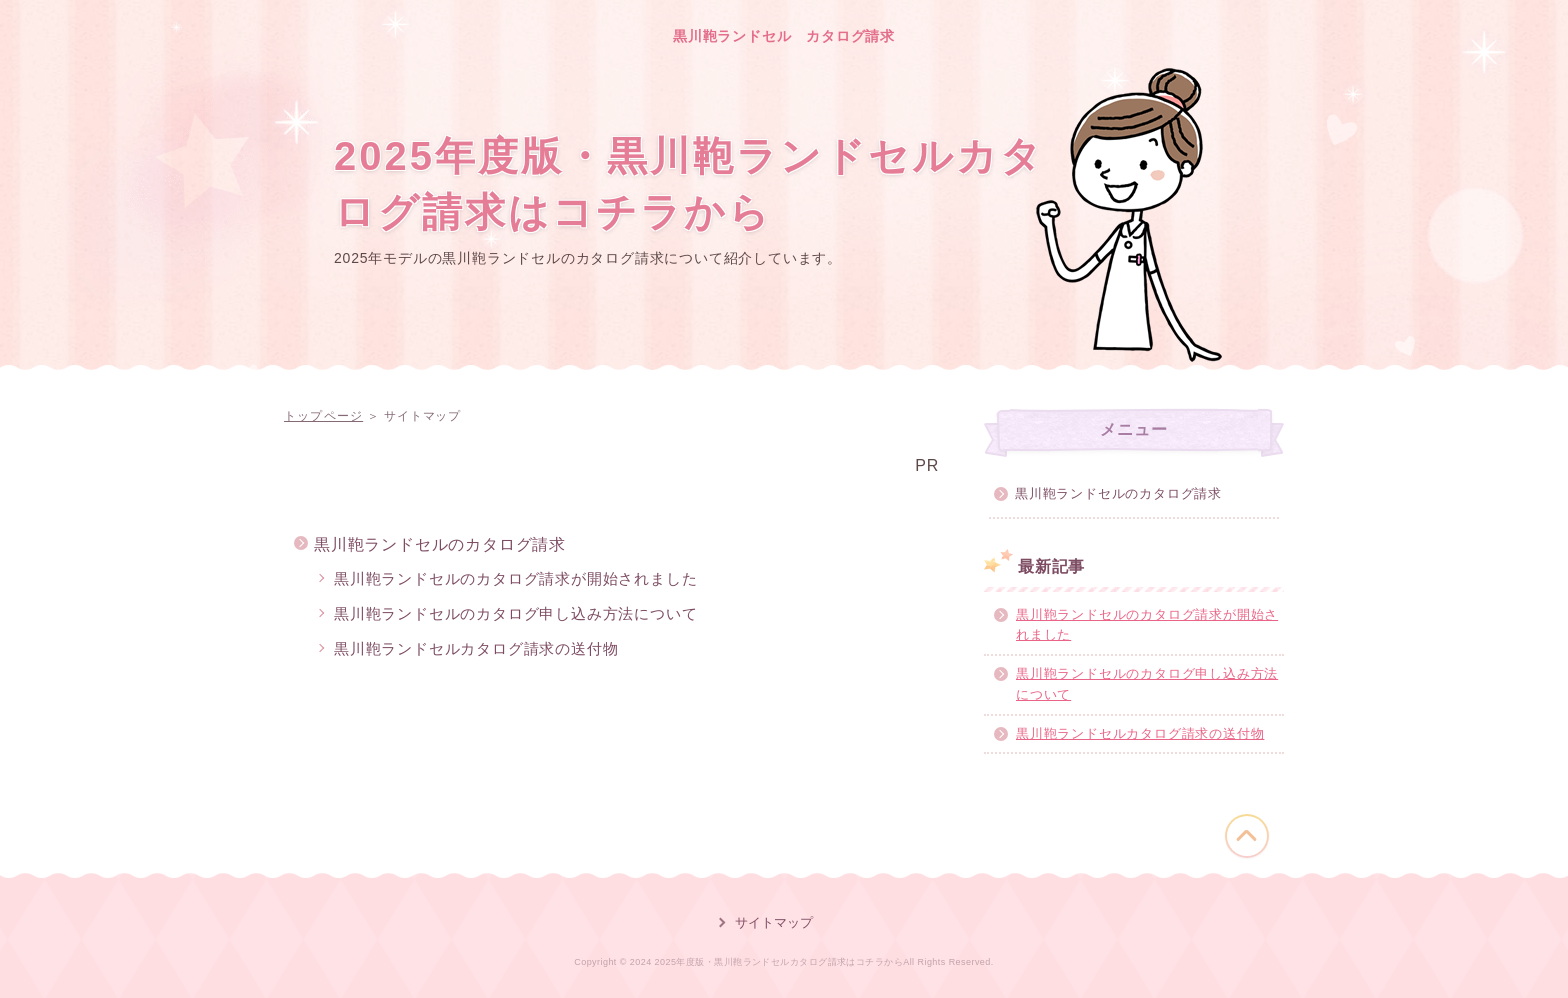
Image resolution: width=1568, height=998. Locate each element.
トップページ (323, 416)
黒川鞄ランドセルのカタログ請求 (440, 544)
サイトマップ (774, 922)
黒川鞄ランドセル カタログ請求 (784, 36)
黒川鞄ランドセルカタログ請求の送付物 (476, 648)
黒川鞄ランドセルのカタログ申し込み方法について (515, 613)
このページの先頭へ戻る (1247, 836)
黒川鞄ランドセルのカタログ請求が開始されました (515, 578)
